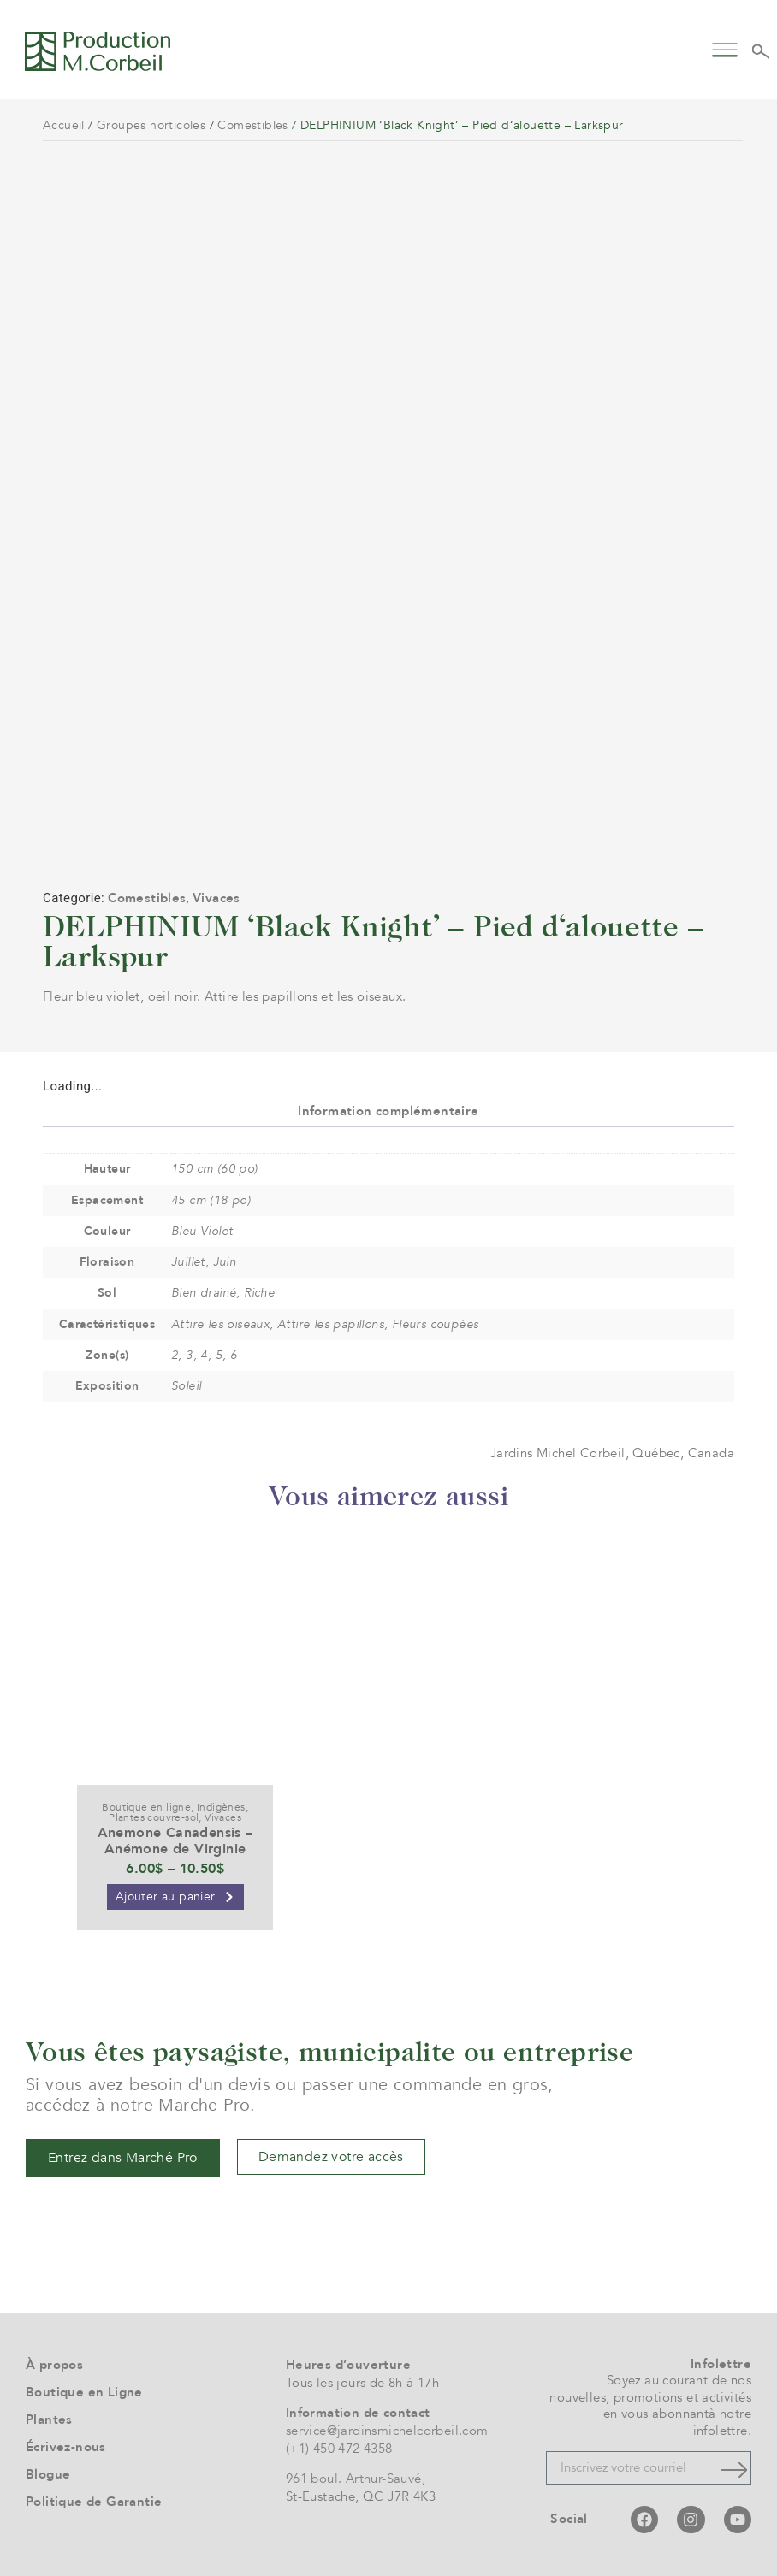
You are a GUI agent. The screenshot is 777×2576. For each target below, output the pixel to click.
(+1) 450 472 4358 (339, 2448)
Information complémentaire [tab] (388, 1111)
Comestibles (252, 125)
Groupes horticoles (151, 125)
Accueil (64, 125)
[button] (724, 48)
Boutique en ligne (146, 1807)
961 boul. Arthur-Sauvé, (355, 2478)
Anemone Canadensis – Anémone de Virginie (175, 1840)
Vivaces (216, 898)
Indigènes (221, 1807)
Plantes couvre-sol (154, 1817)
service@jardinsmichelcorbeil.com (387, 2430)
